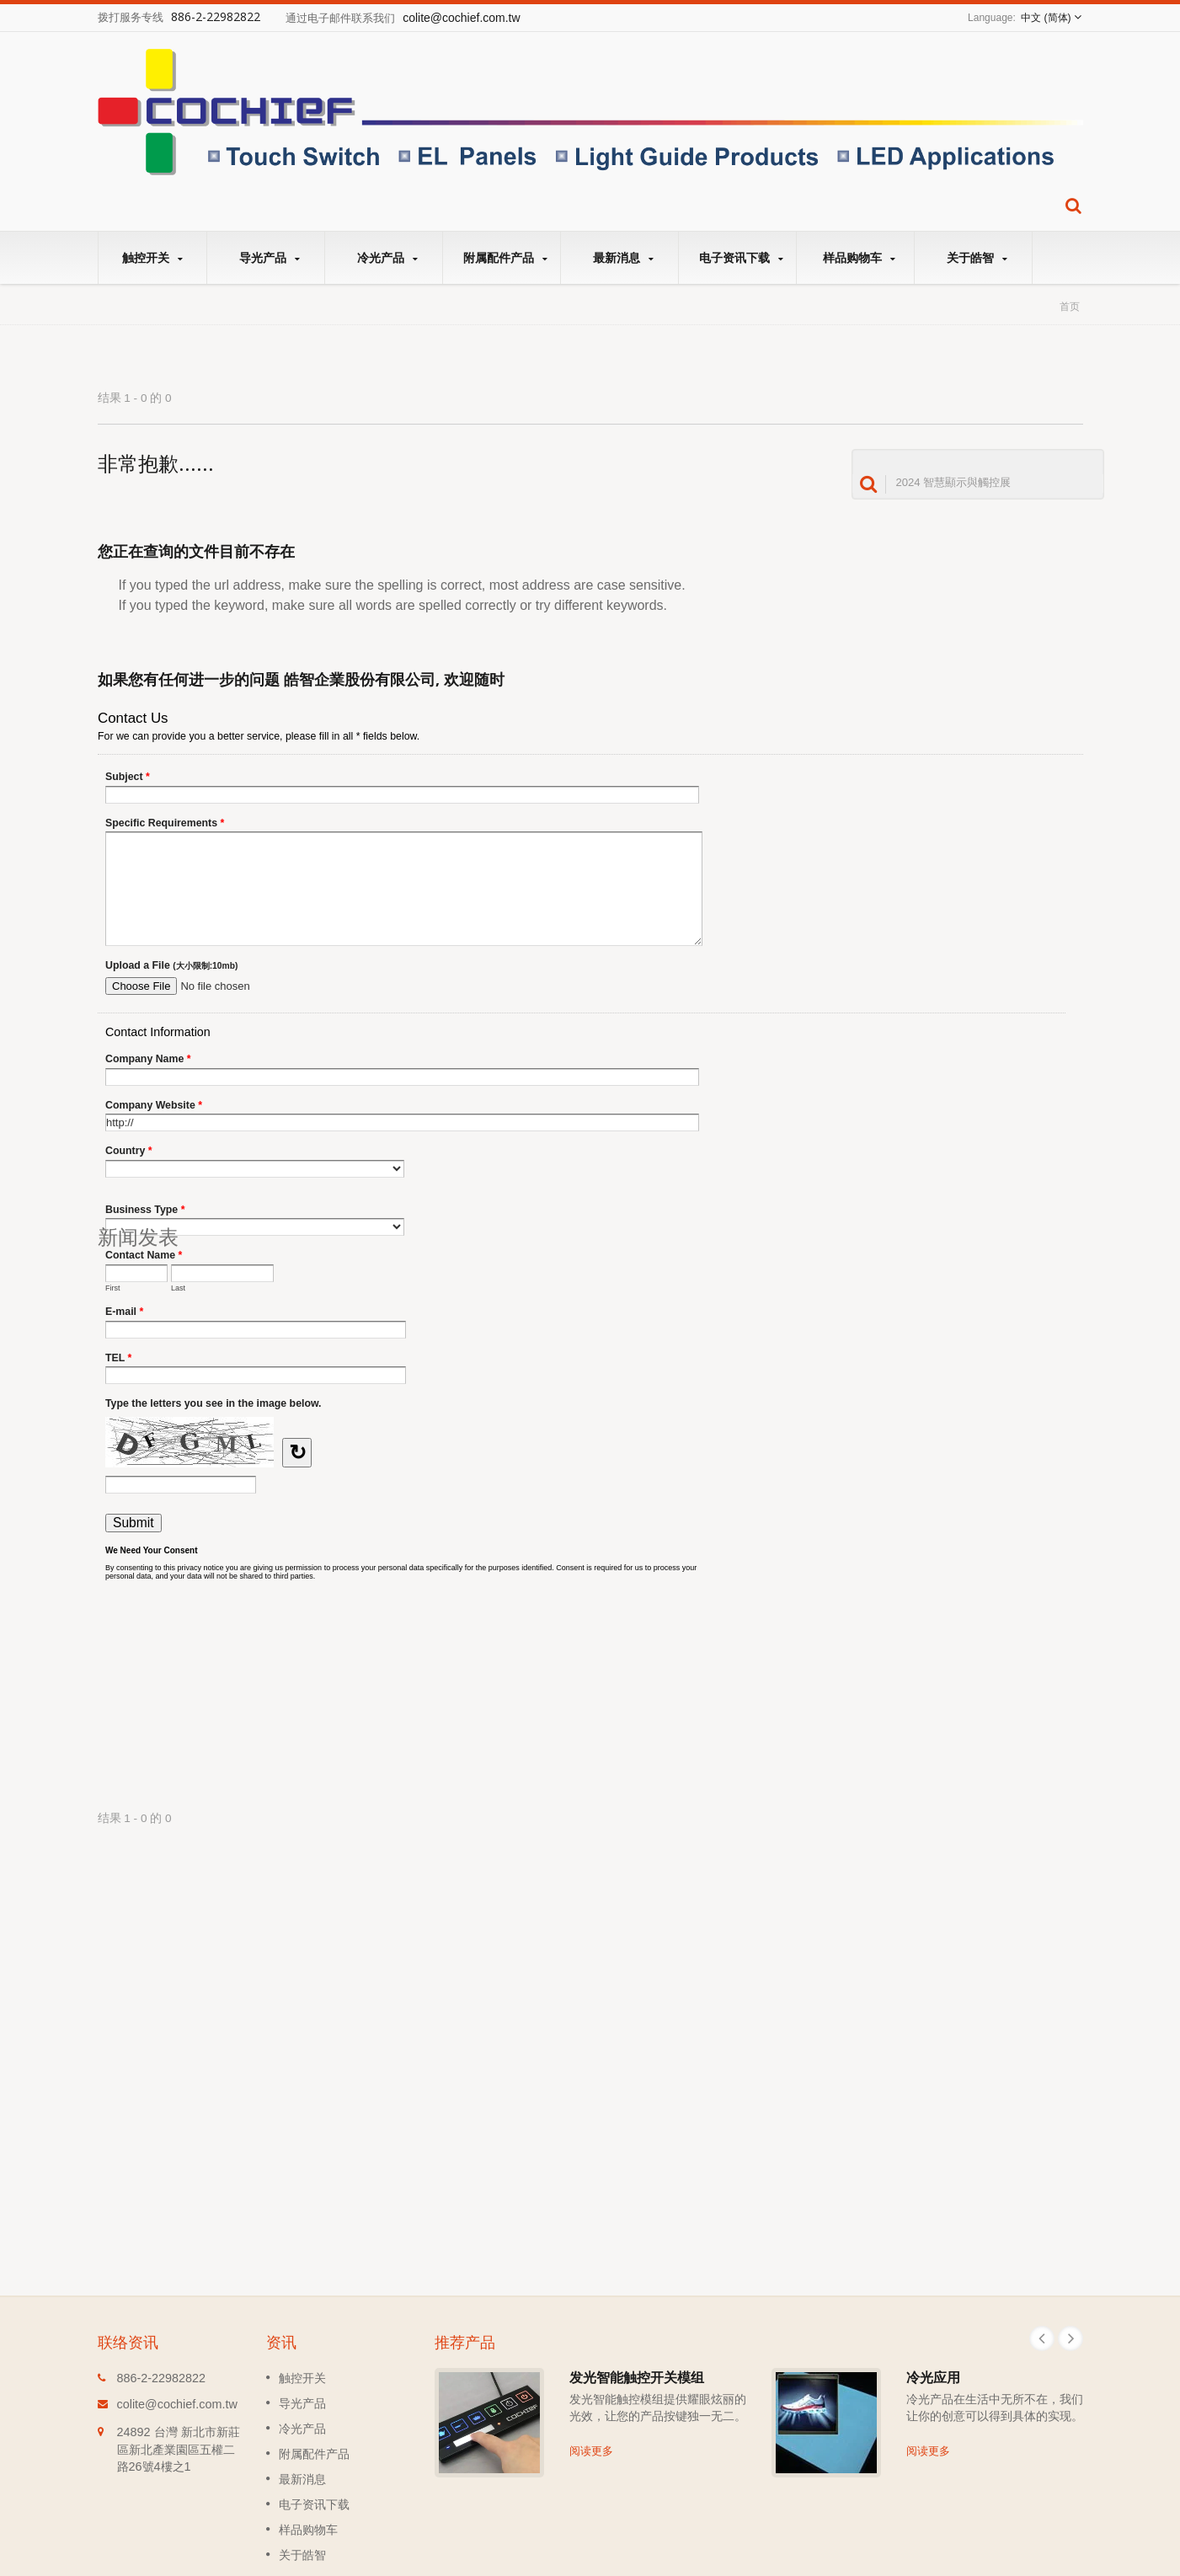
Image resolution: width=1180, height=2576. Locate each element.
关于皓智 (977, 258)
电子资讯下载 (741, 258)
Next (1070, 2338)
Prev (1042, 2338)
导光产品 (270, 258)
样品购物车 (859, 258)
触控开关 (152, 258)
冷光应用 (933, 2377)
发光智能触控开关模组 (636, 2377)
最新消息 (623, 258)
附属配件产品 (505, 258)
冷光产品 (388, 258)
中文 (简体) (1046, 18)
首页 (1070, 306)
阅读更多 (591, 2451)
